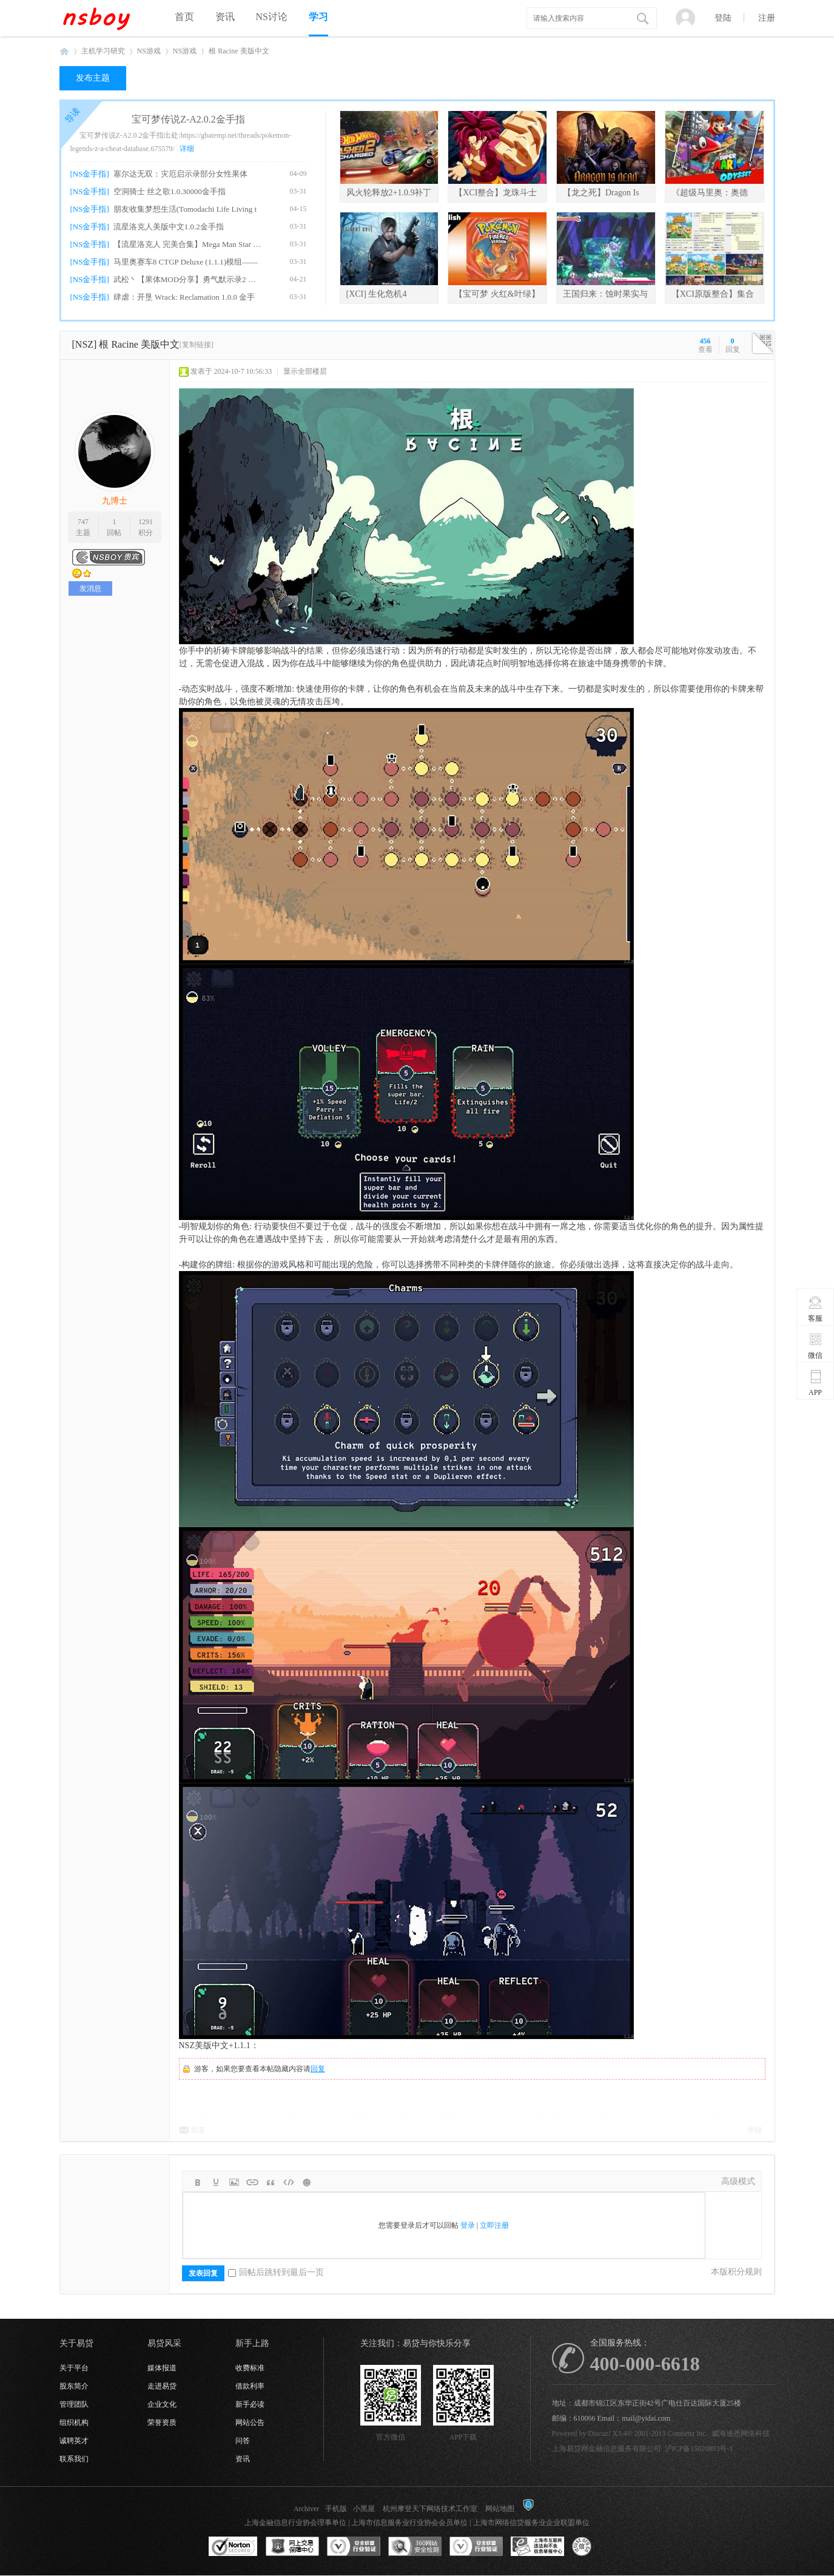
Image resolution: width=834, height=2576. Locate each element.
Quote (270, 2182)
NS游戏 (149, 51)
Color (216, 2182)
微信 (815, 1346)
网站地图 (499, 2508)
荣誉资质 (162, 2422)
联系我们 (74, 2459)
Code (289, 2182)
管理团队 (74, 2404)
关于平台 (74, 2368)
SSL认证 (233, 2547)
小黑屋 (364, 2508)
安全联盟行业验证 (353, 2547)
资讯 (225, 17)
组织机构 (74, 2422)
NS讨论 (272, 17)
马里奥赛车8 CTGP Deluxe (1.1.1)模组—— (185, 261)
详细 (187, 148)
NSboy (64, 51)
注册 (766, 17)
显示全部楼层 (305, 371)
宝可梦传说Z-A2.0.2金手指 (188, 119)
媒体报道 (162, 2368)
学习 (318, 17)
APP (815, 1383)
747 (83, 522)
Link (252, 2182)
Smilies (307, 2182)
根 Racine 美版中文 (239, 51)
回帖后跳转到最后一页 (276, 2272)
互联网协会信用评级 (598, 2547)
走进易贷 (162, 2386)
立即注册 (494, 2225)
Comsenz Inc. (688, 2433)
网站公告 (249, 2422)
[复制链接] (197, 344)
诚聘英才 (74, 2440)
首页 (184, 17)
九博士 (114, 500)
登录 (467, 2225)
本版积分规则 (736, 2271)
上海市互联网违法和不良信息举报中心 (537, 2547)
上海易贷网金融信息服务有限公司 (606, 2448)
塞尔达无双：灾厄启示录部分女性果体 (180, 173)
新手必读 (249, 2404)
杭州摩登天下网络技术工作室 (430, 2508)
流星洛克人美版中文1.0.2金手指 (168, 226)
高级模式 (738, 2181)
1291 (145, 522)
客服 (815, 1309)
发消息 (90, 588)
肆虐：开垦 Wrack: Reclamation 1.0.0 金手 (184, 297)
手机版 (336, 2508)
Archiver (307, 2508)
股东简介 (74, 2386)
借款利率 (249, 2386)
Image (234, 2182)
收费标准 (249, 2368)
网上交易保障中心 (292, 2547)
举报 (754, 2130)
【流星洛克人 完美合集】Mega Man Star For (187, 244)
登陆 (723, 17)
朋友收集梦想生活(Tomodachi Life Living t (185, 209)
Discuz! (599, 2433)
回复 (318, 2069)
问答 (242, 2440)
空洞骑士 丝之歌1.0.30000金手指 (169, 191)
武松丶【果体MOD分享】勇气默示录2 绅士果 (187, 279)
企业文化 (162, 2404)
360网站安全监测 (415, 2547)
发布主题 (93, 78)
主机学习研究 (103, 51)
